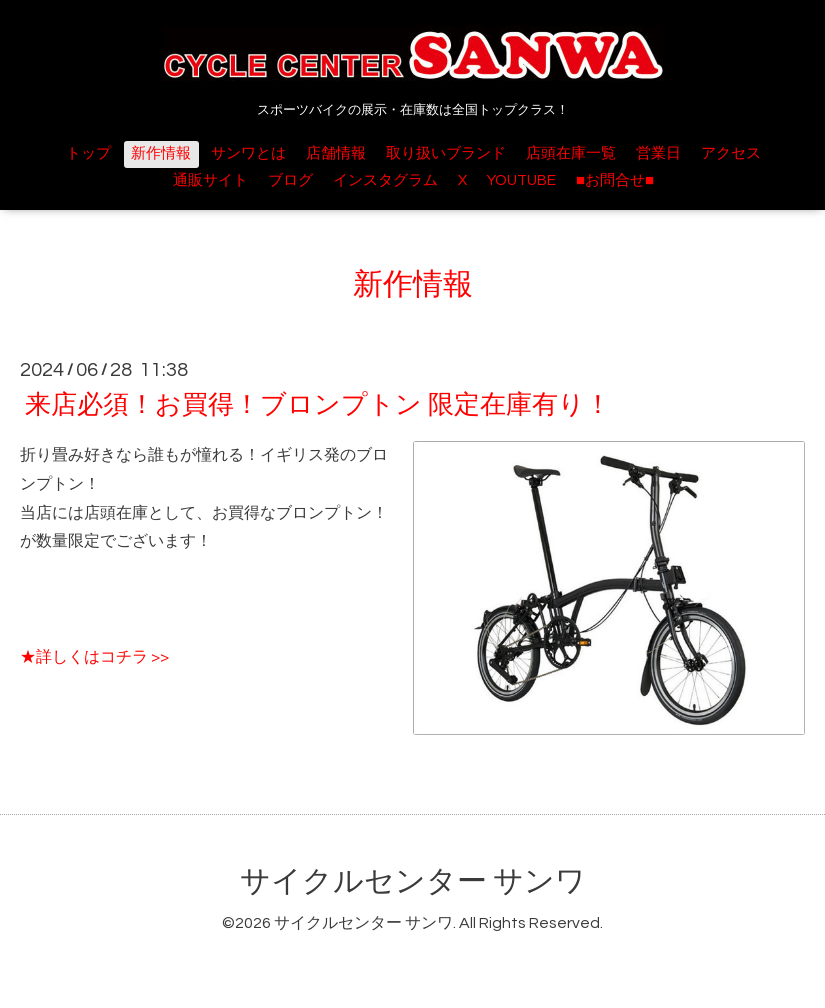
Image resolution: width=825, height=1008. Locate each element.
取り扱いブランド (446, 153)
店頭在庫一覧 (571, 153)
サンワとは (248, 153)
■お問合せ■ (615, 180)
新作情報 (161, 153)
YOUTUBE (521, 180)
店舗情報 (336, 153)
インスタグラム (385, 180)
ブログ (290, 180)
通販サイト (210, 180)
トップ (88, 153)
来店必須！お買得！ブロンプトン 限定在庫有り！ (318, 405)
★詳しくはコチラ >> (94, 657)
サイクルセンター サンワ (413, 881)
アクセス (731, 153)
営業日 (658, 153)
